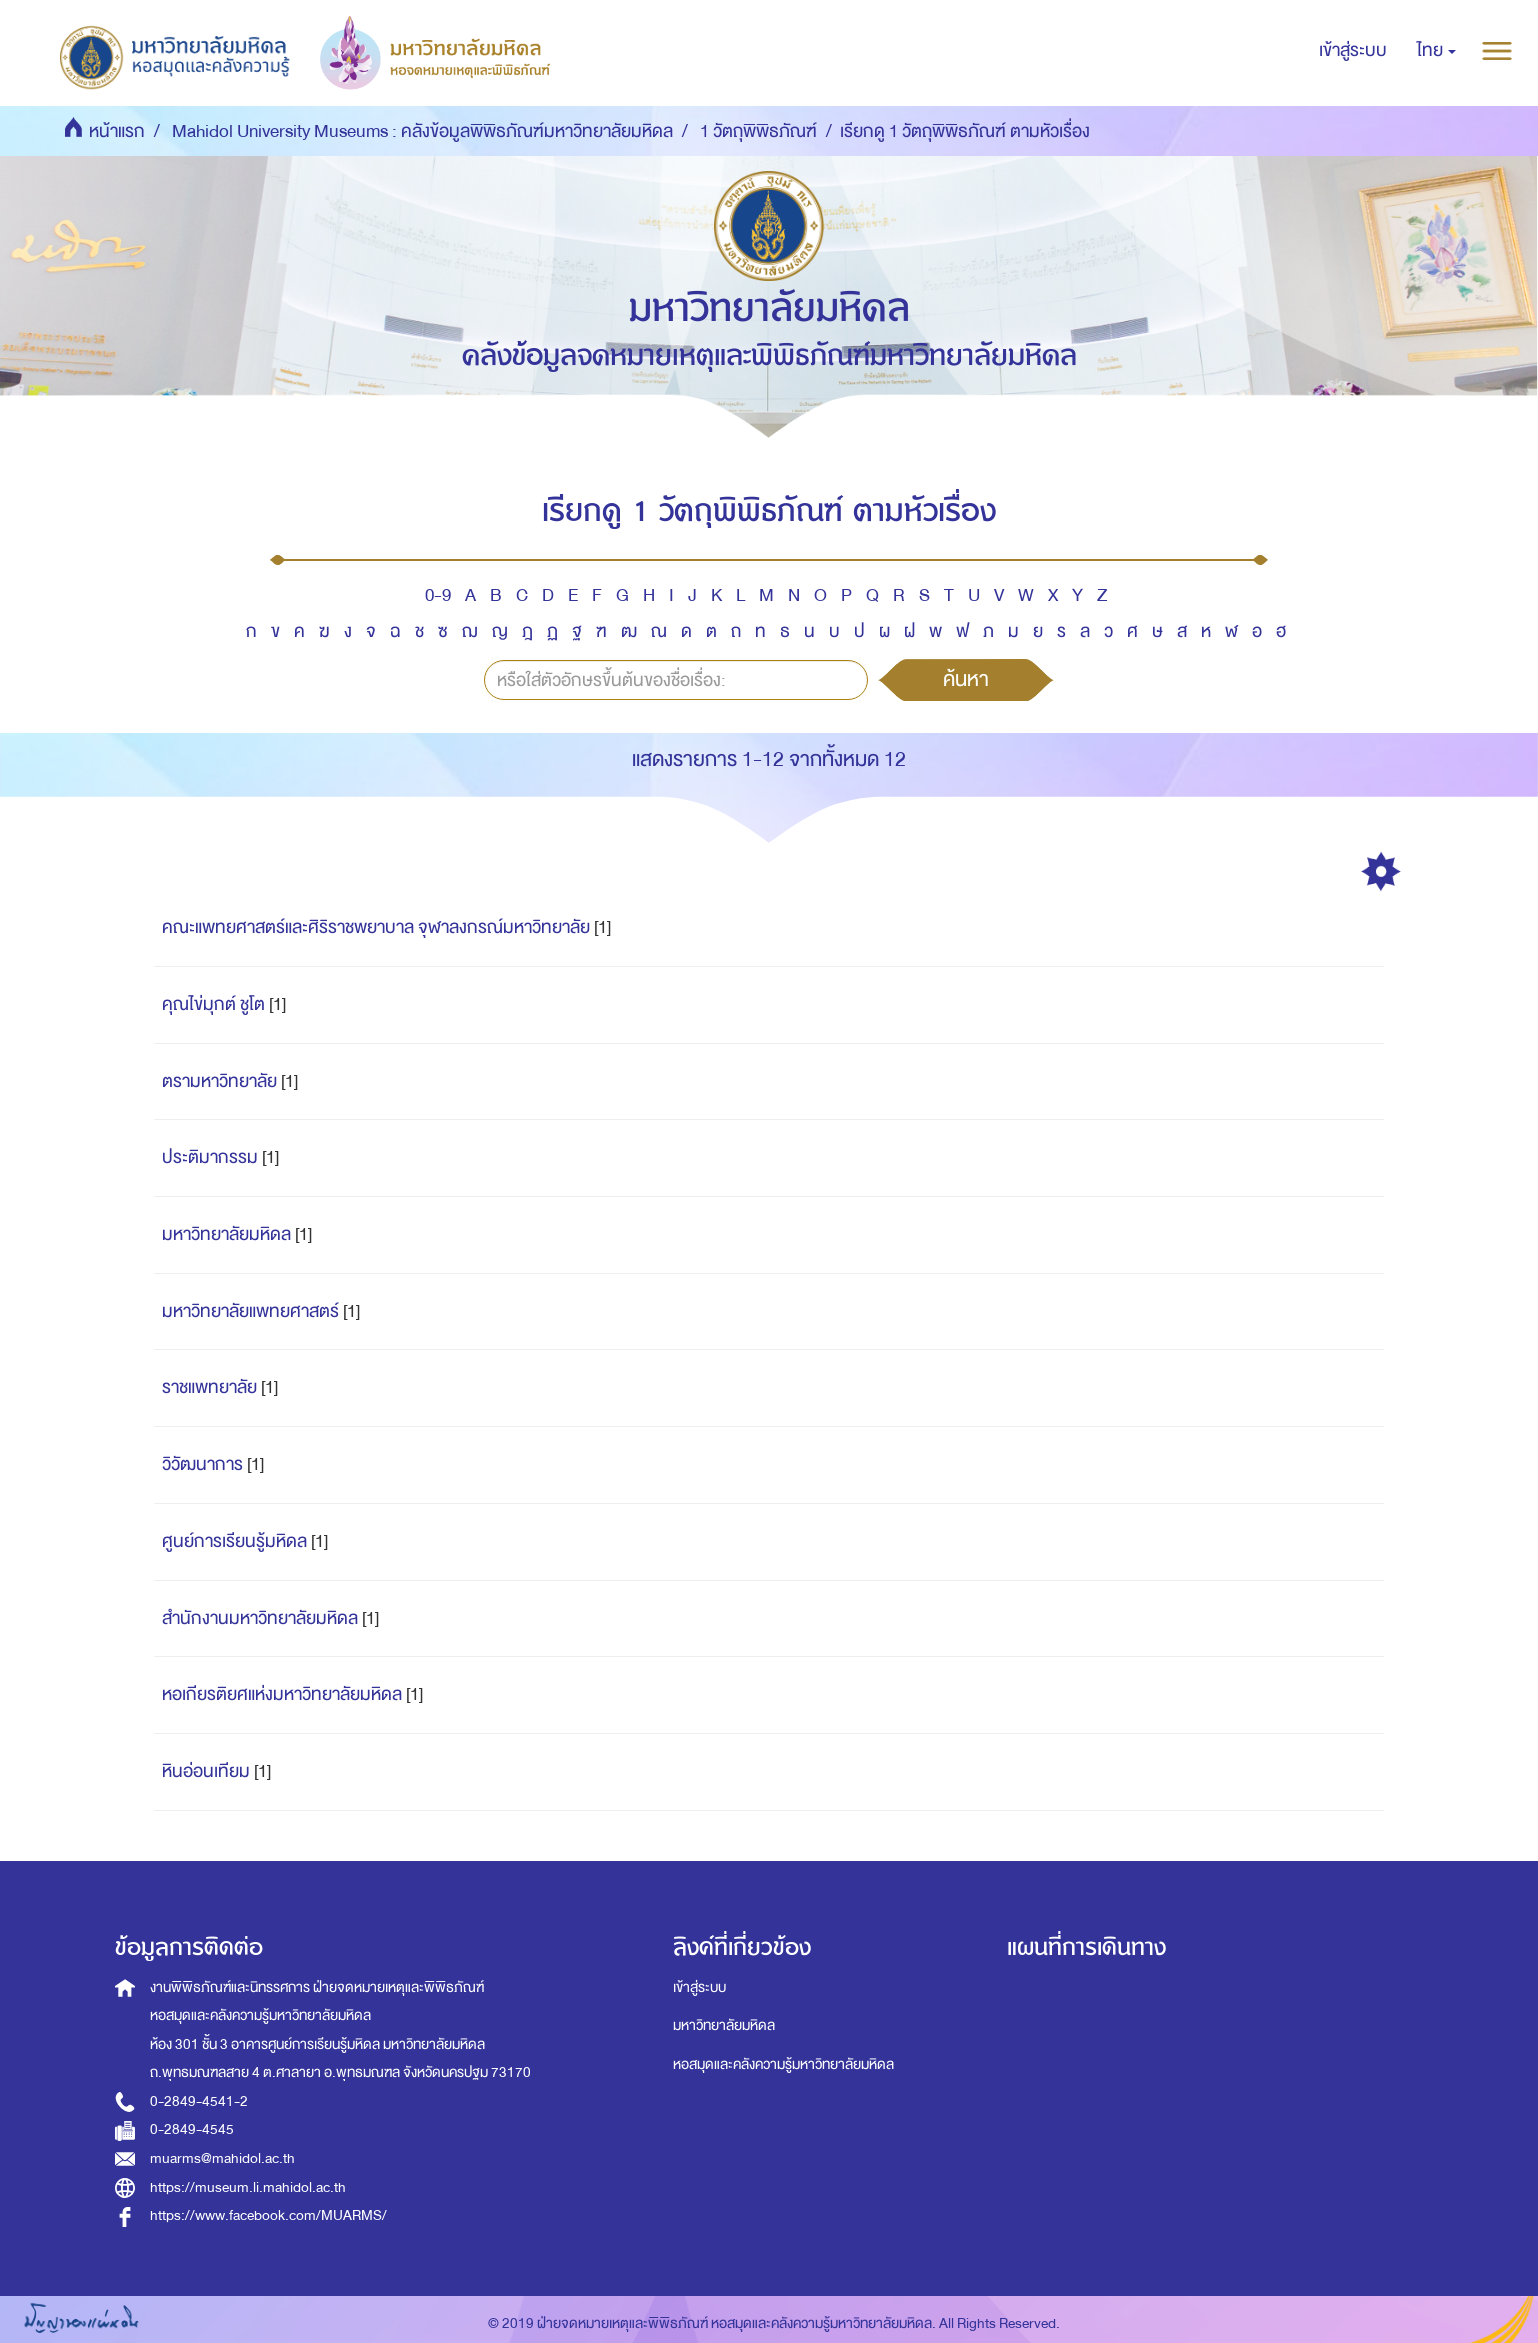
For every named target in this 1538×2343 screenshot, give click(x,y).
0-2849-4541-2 (199, 2101)
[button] (1436, 51)
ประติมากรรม (210, 1157)
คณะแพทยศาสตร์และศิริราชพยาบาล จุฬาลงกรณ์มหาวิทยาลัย (376, 927)
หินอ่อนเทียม (206, 1771)
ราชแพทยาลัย (209, 1387)
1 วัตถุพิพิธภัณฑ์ (758, 131)
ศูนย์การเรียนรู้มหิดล (234, 1541)
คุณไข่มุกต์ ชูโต (213, 1004)
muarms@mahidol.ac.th (222, 2158)
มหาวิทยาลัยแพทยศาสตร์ (250, 1311)
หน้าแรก (117, 131)
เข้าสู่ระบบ (699, 1987)
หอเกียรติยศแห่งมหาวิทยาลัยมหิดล (282, 1694)
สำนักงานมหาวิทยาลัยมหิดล (260, 1618)
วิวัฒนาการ (202, 1464)
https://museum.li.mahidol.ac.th (248, 2187)
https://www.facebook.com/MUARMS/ (268, 2215)
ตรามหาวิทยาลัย (219, 1081)
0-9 (438, 595)
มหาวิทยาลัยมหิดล (226, 1234)
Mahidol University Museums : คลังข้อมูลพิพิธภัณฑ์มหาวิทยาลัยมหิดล (422, 131)
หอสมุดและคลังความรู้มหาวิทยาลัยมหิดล (783, 2064)
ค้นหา (966, 679)
